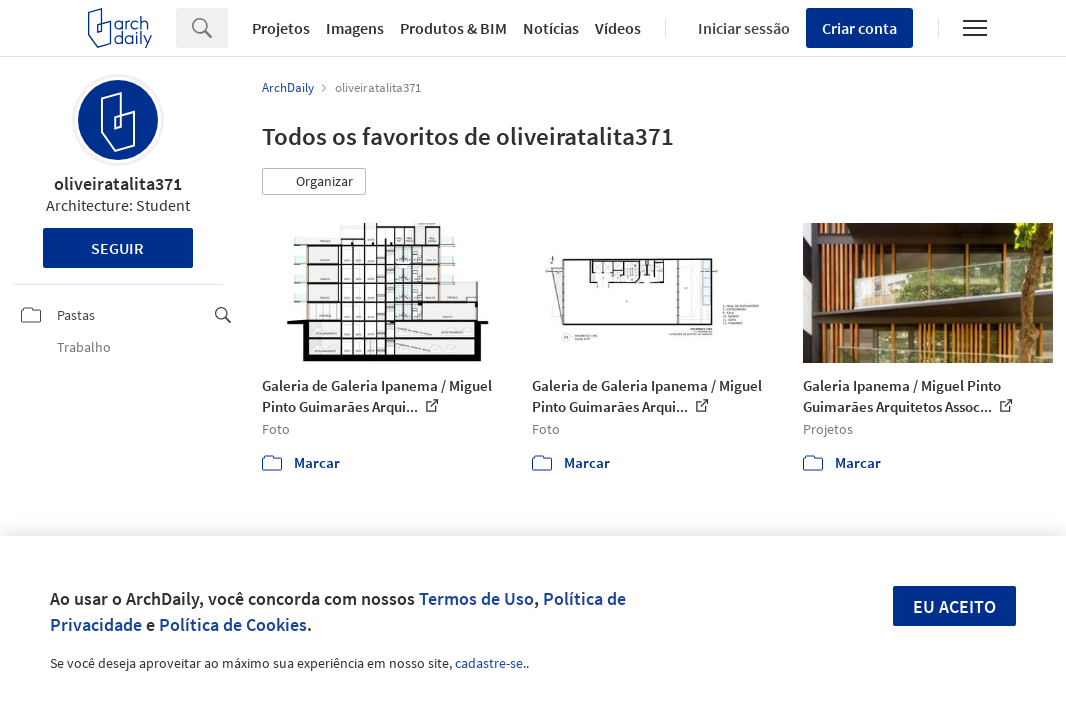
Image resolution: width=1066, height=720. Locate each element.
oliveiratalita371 (118, 183)
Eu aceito (954, 606)
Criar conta (859, 28)
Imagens (355, 28)
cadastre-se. (490, 663)
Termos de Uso (476, 598)
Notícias (551, 28)
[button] (314, 182)
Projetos (281, 28)
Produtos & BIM (453, 28)
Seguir (117, 248)
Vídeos (618, 28)
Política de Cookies (233, 624)
